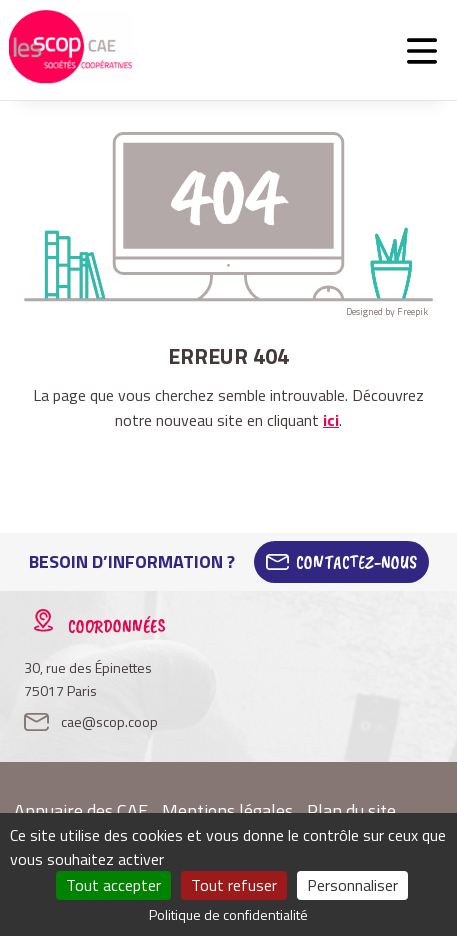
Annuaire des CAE (81, 810)
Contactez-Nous (356, 562)
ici (331, 420)
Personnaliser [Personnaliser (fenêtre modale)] (352, 885)
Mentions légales (227, 810)
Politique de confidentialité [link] (228, 914)
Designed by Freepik (387, 311)
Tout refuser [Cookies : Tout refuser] (234, 885)
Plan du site (351, 810)
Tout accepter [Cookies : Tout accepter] (113, 885)
